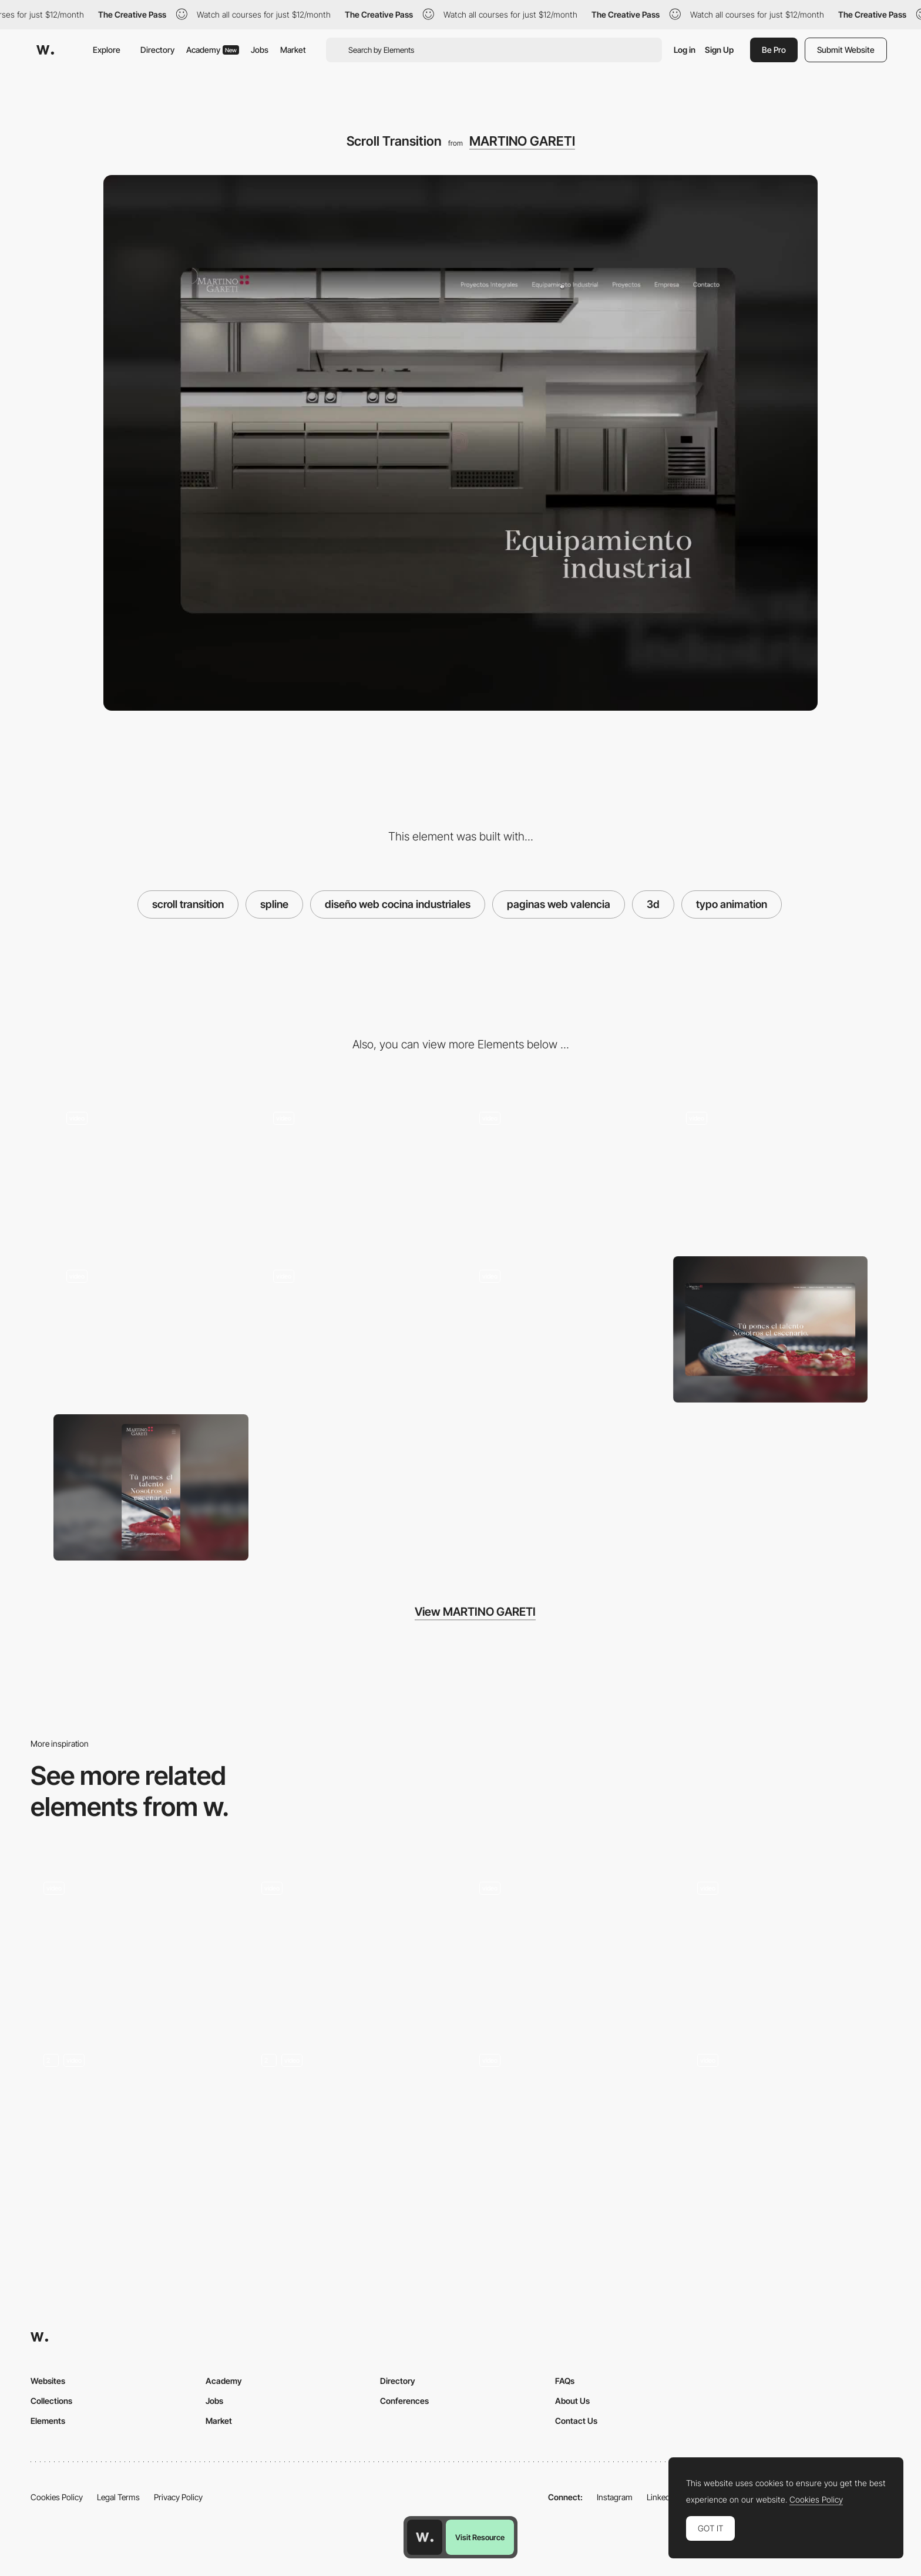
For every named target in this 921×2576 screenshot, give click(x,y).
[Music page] (134, 2117)
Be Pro (774, 50)
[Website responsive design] (150, 1172)
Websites (48, 2381)
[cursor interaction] (357, 1329)
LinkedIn (662, 2497)
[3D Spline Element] (351, 1945)
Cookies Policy (57, 2497)
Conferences (404, 2401)
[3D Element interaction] (150, 1329)
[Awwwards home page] (424, 2537)
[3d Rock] (787, 1945)
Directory (157, 50)
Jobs (259, 50)
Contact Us (576, 2421)
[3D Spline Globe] (134, 1945)
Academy (212, 50)
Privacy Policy (178, 2497)
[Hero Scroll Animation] (787, 2117)
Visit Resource (480, 2537)
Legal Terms (118, 2497)
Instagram (615, 2497)
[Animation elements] (563, 1329)
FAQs (564, 2381)
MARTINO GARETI (522, 140)
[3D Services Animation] (351, 2117)
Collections (51, 2401)
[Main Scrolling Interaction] (569, 1945)
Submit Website (846, 50)
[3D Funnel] (569, 2117)
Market (293, 50)
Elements (48, 2421)
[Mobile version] (563, 1172)
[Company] (770, 1172)
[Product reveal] (357, 1172)
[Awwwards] (45, 50)
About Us (572, 2401)
